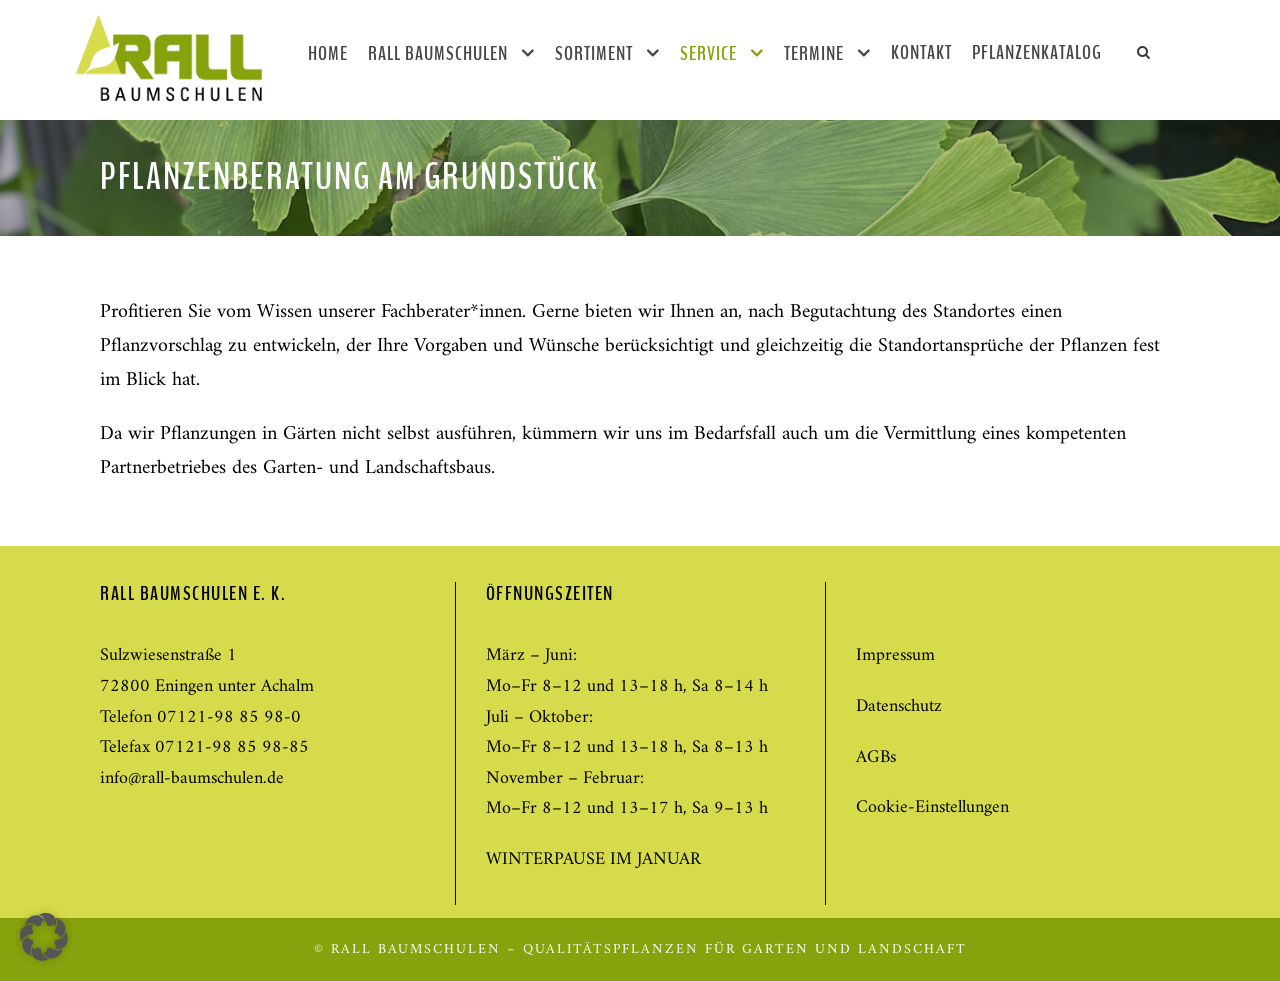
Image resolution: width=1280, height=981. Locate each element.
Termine (814, 53)
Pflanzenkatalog (1037, 52)
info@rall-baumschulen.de (192, 778)
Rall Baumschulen (438, 53)
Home (328, 53)
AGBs (876, 757)
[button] (44, 937)
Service (708, 53)
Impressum (895, 655)
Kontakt (921, 52)
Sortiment (594, 53)
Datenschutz (899, 706)
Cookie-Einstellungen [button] (932, 807)
